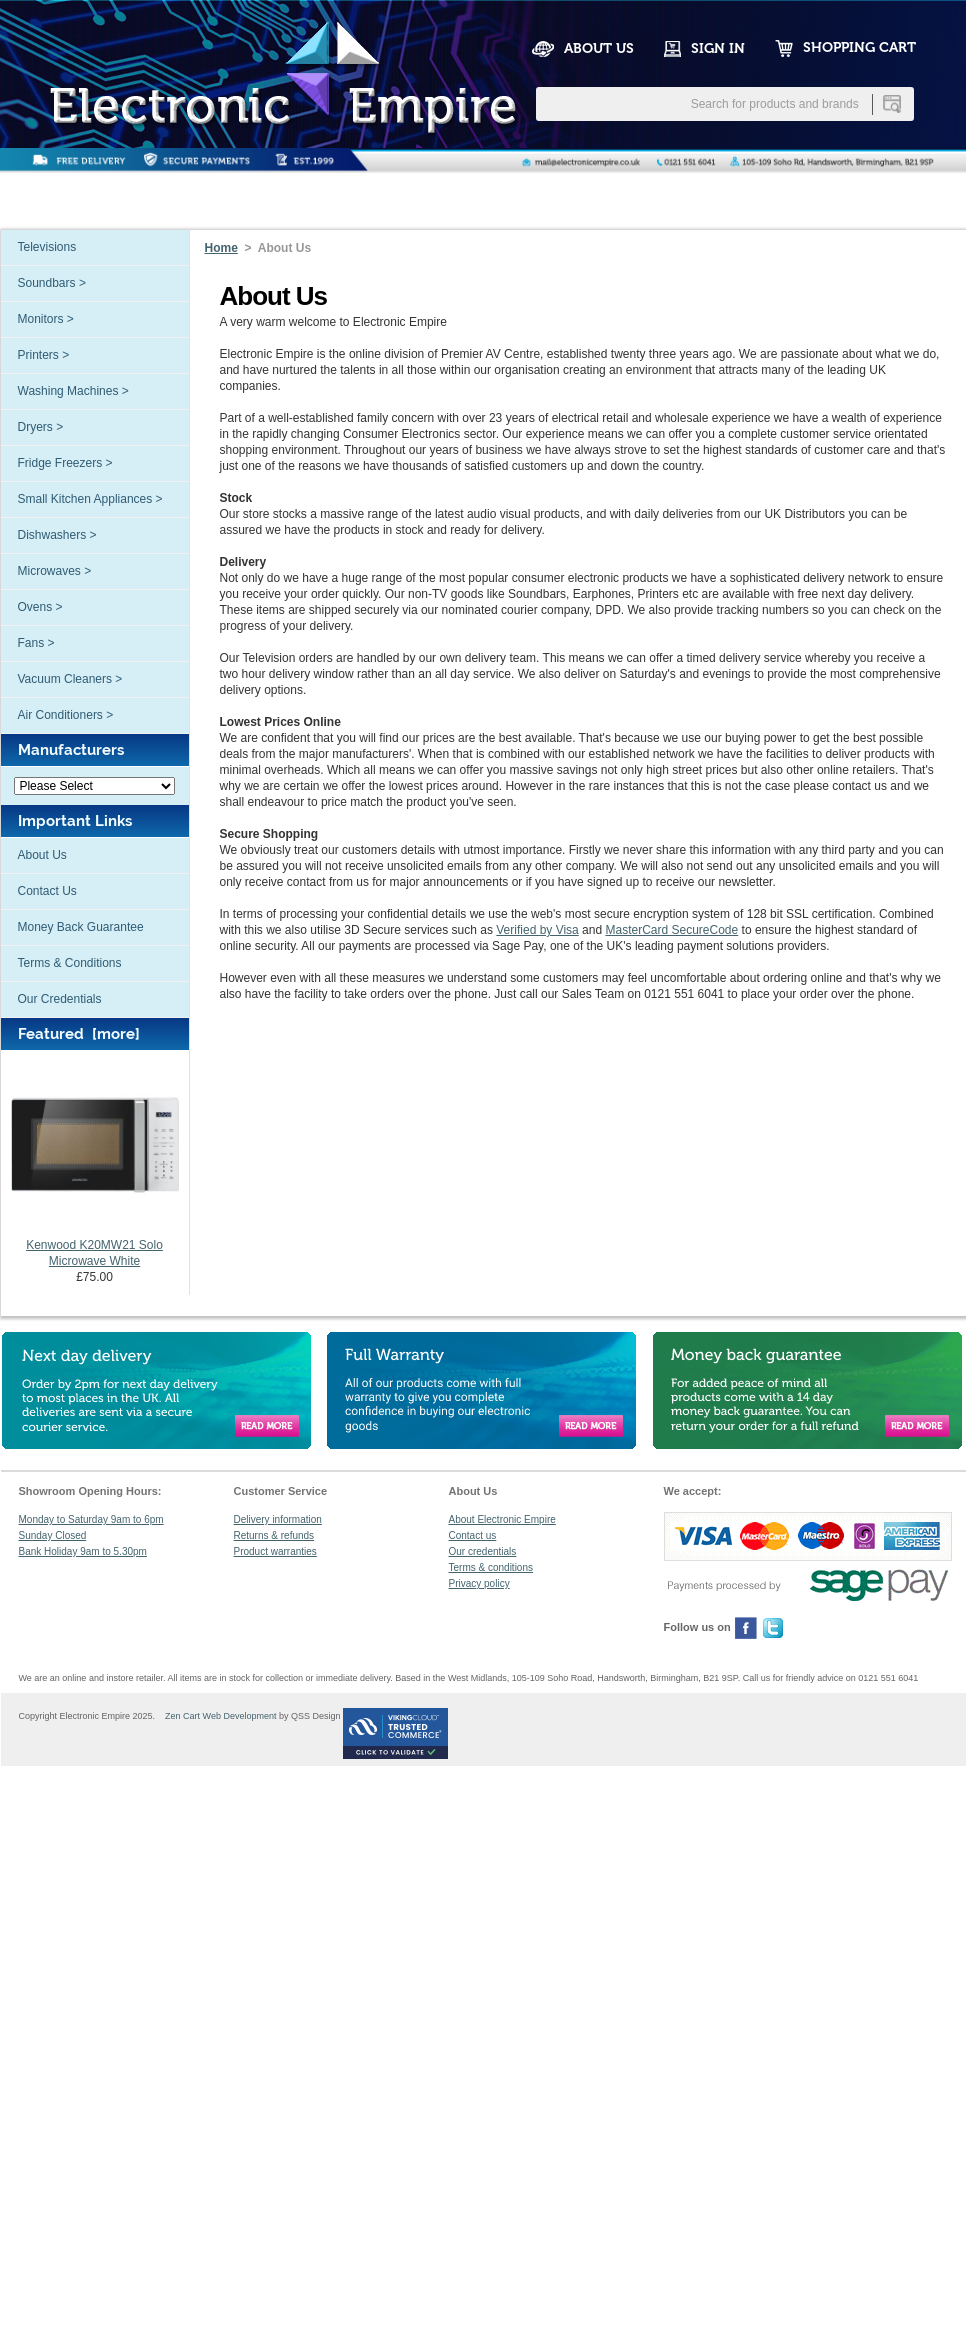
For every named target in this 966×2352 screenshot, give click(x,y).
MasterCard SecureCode (671, 930)
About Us (42, 855)
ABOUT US (599, 48)
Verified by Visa (537, 930)
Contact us (473, 1535)
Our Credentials (60, 999)
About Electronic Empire (502, 1519)
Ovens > (40, 607)
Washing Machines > (73, 391)
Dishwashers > (57, 535)
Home (221, 248)
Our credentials (483, 1551)
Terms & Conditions (70, 963)
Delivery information (278, 1519)
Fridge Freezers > (65, 463)
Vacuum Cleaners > (70, 679)
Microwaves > (55, 571)
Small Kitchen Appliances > (90, 499)
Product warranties (275, 1551)
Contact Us (47, 891)
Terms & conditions (491, 1567)
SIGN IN (718, 48)
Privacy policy (479, 1583)
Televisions (47, 247)
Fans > (36, 643)
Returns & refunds (274, 1535)
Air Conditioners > (66, 715)
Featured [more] (79, 1034)
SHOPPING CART (859, 47)
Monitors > (46, 319)
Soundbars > (52, 283)
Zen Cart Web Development (217, 1716)
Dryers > (41, 427)
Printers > (44, 355)
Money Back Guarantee (81, 927)
